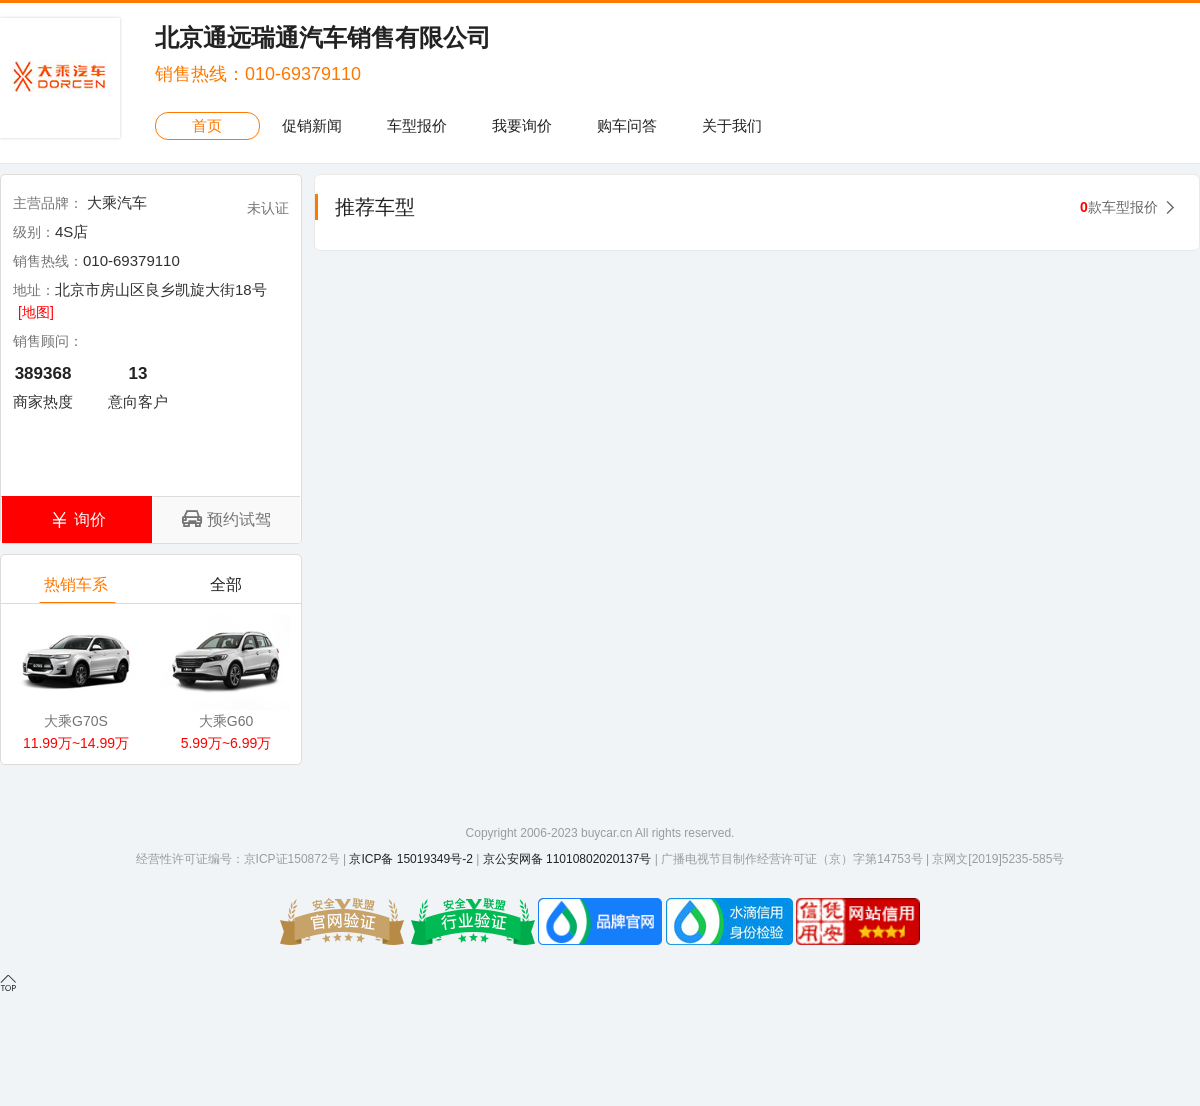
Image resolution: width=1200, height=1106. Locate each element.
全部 (227, 589)
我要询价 (522, 125)
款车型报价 (1119, 207)
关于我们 (732, 125)
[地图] (36, 312)
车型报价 (417, 125)
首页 (207, 125)
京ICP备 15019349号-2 (410, 859)
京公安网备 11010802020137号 (567, 859)
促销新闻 (312, 125)
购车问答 (627, 125)
